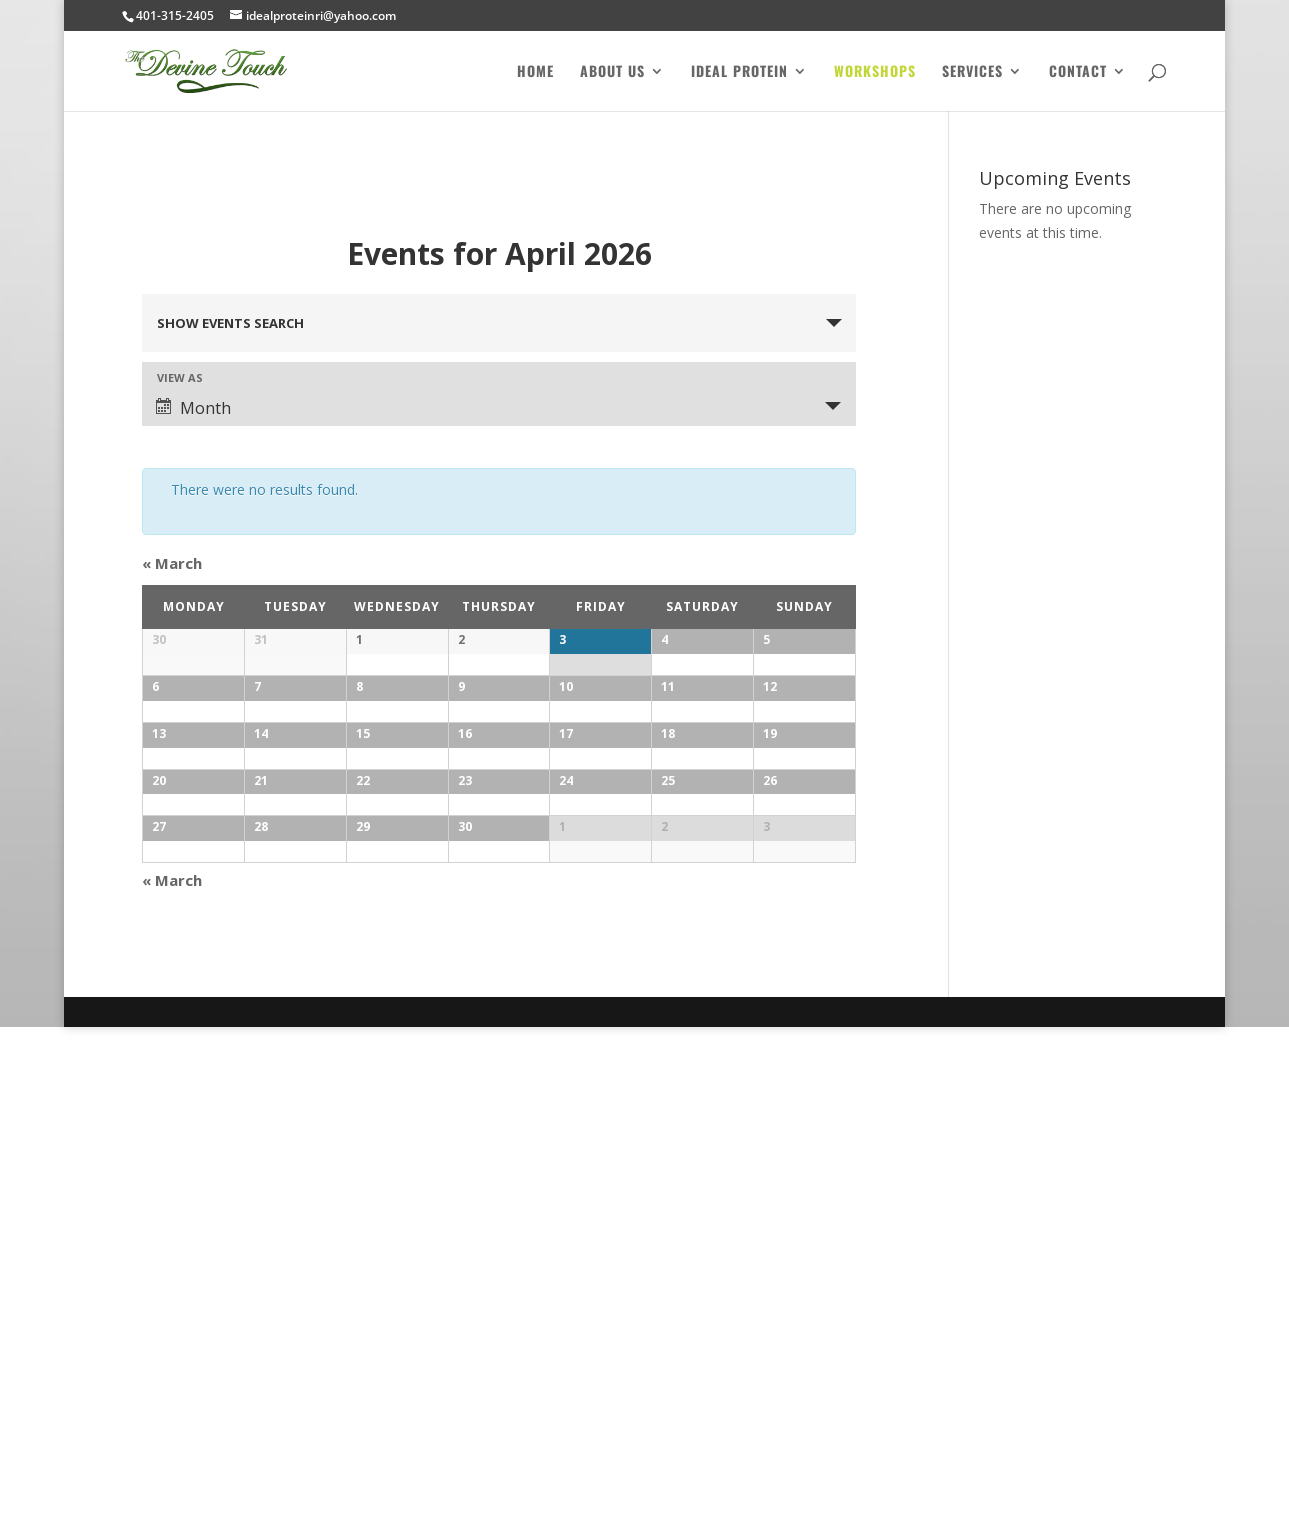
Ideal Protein (739, 72)
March (172, 563)
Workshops (875, 72)
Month (193, 408)
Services (972, 72)
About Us (612, 72)
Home (535, 72)
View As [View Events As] (180, 377)
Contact (1078, 72)
